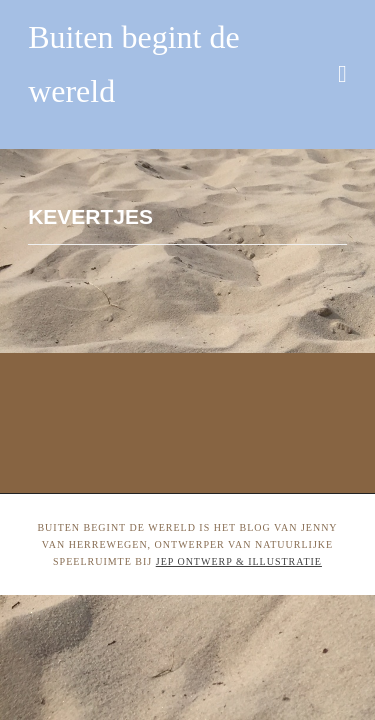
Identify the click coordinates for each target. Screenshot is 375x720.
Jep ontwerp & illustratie (239, 561)
